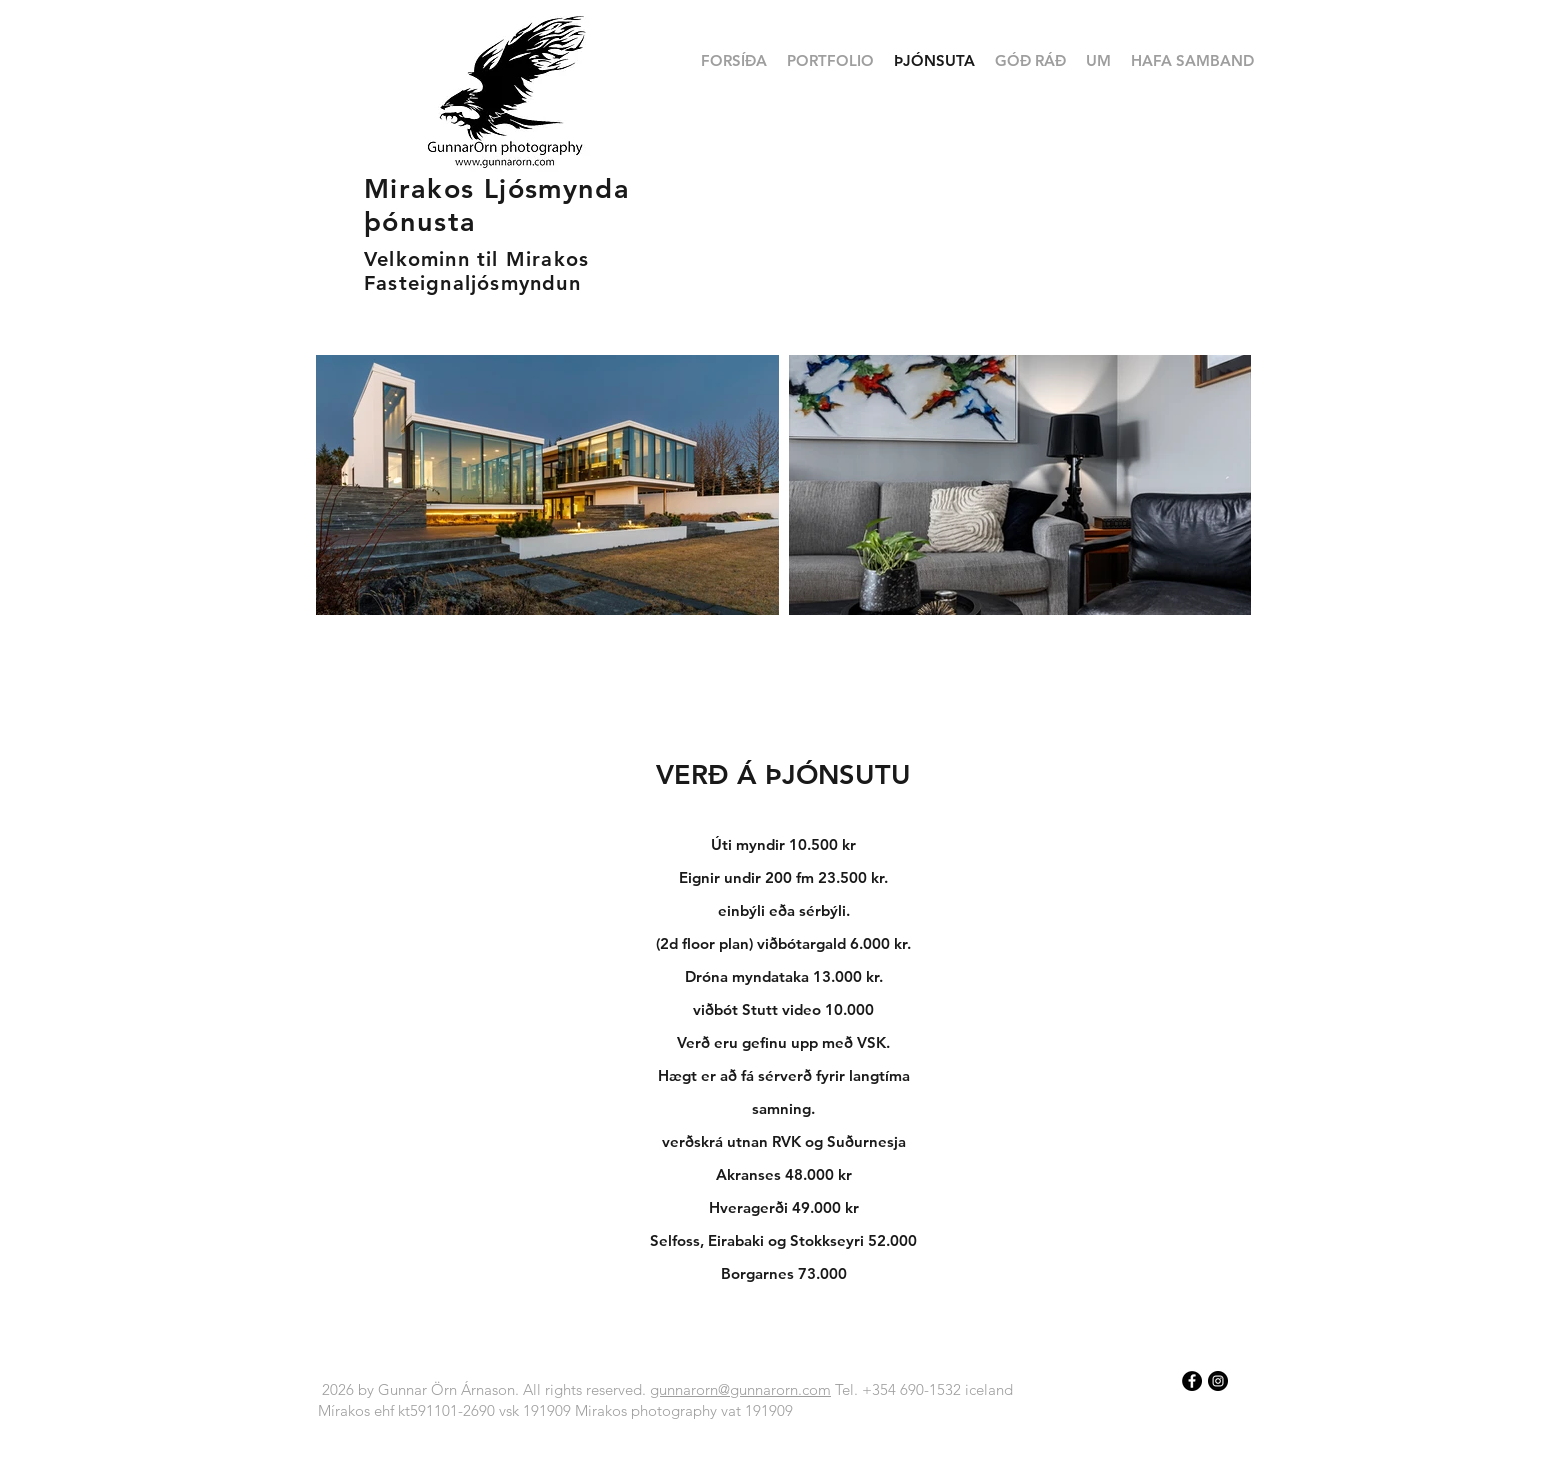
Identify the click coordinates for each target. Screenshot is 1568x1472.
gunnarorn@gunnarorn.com (740, 1389)
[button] (830, 61)
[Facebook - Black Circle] (1192, 1381)
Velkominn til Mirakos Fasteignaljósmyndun (476, 271)
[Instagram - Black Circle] (1218, 1381)
